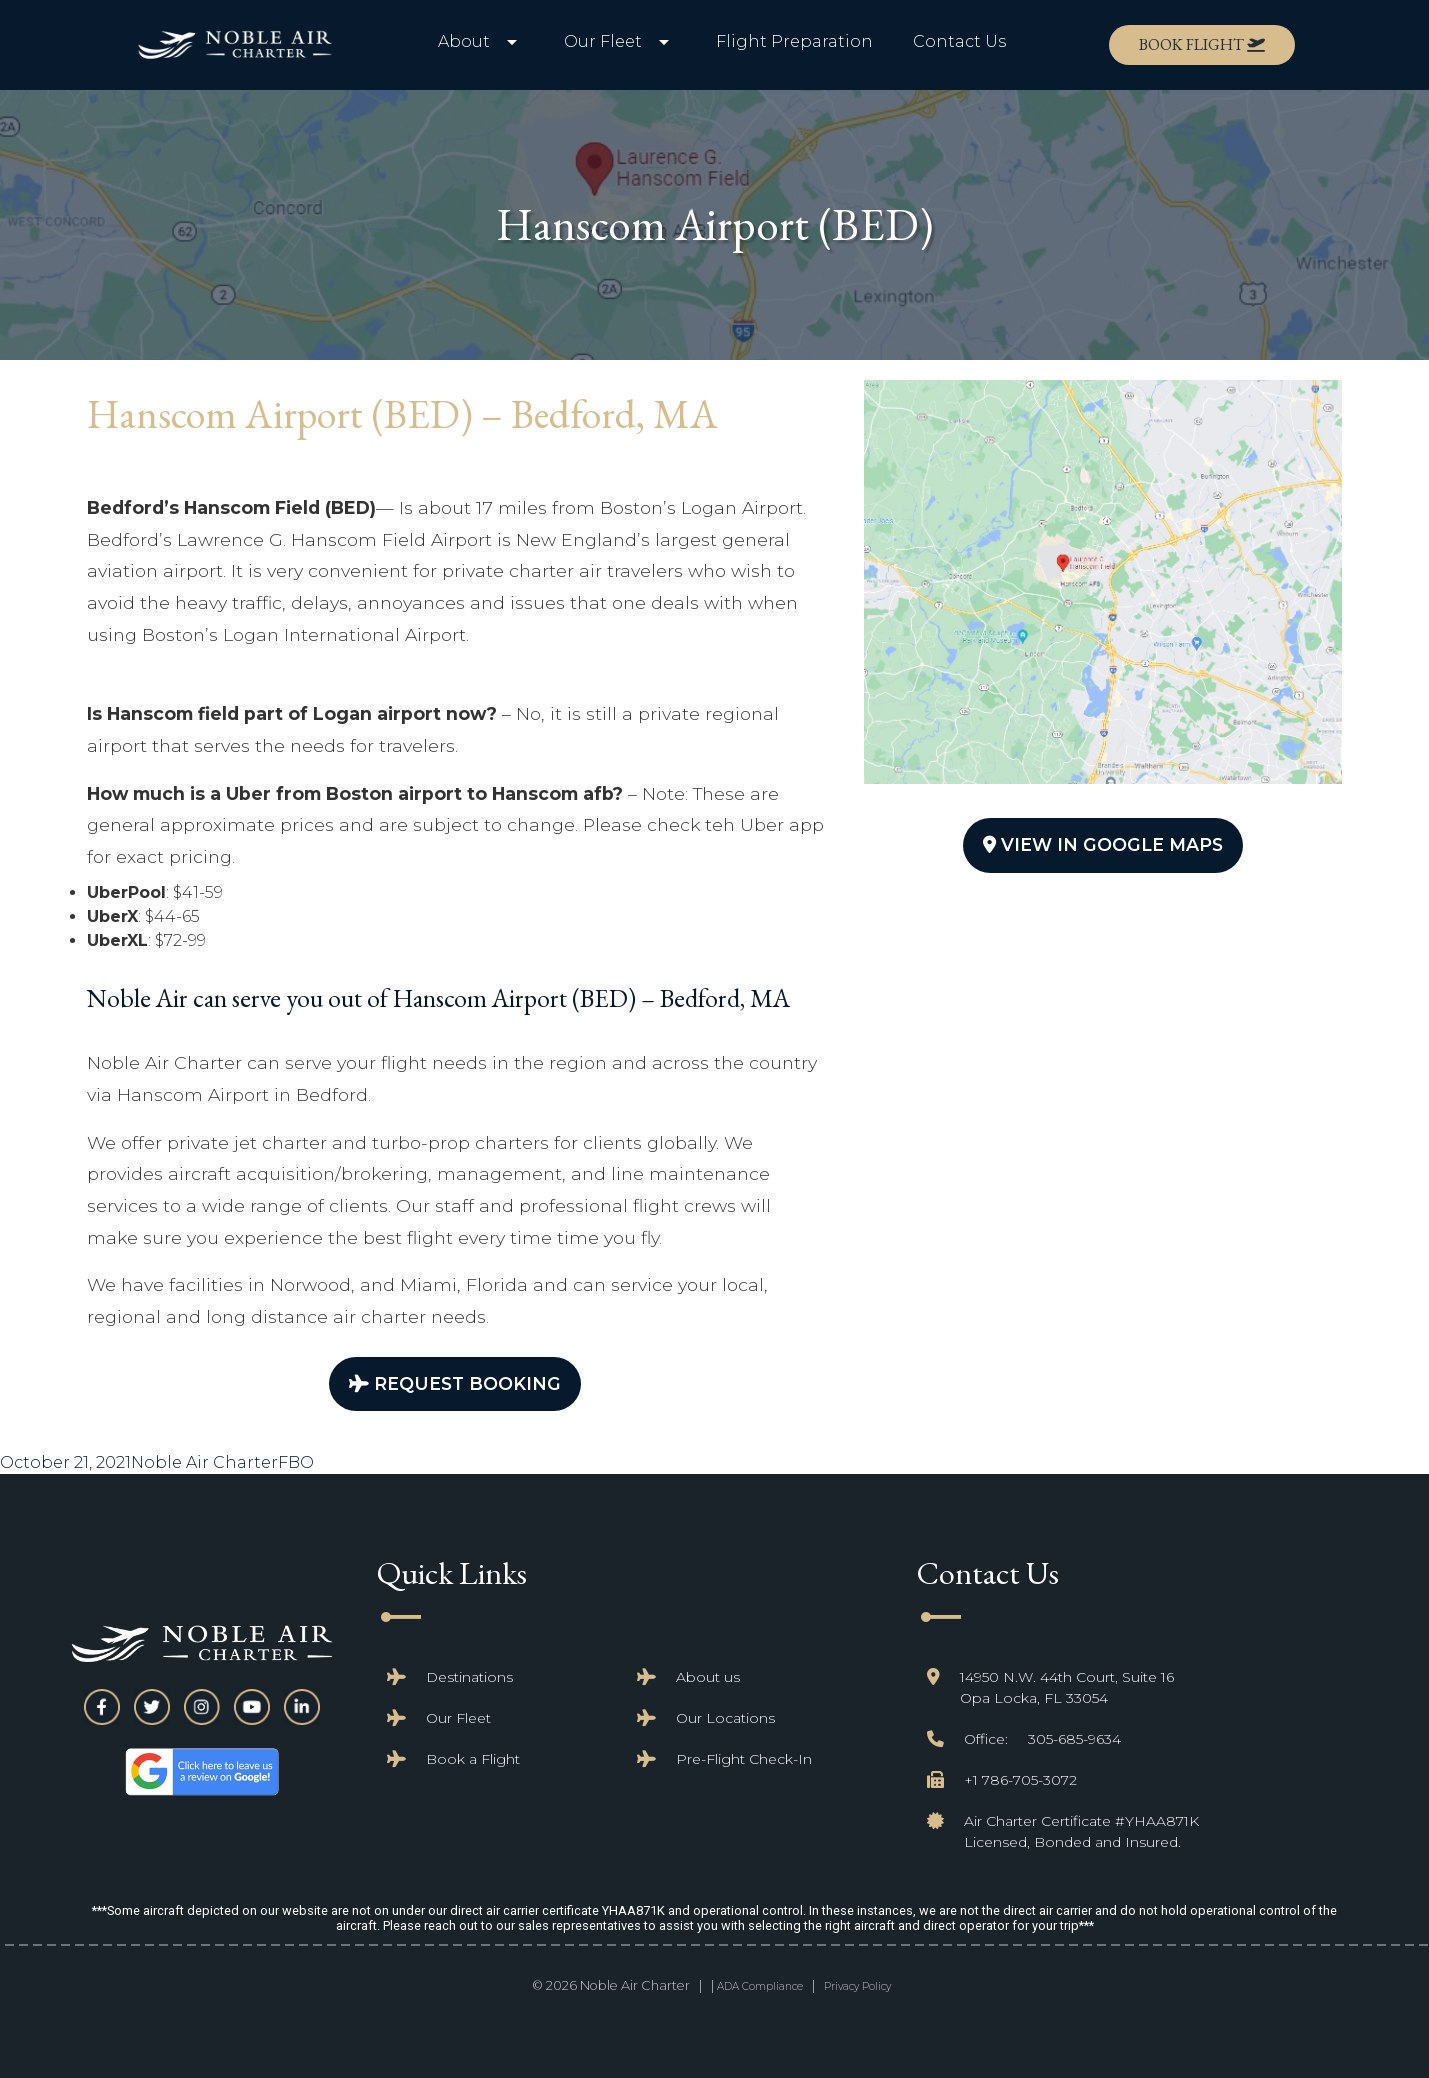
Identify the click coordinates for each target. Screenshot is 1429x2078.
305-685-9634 (1074, 1739)
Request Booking (455, 1383)
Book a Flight (473, 1759)
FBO (296, 1462)
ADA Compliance (760, 1986)
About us (708, 1677)
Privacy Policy (857, 1986)
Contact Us (959, 41)
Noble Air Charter (204, 1462)
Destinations (469, 1677)
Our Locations (725, 1718)
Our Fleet (458, 1718)
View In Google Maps (1103, 844)
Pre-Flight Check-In (744, 1759)
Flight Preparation (794, 41)
